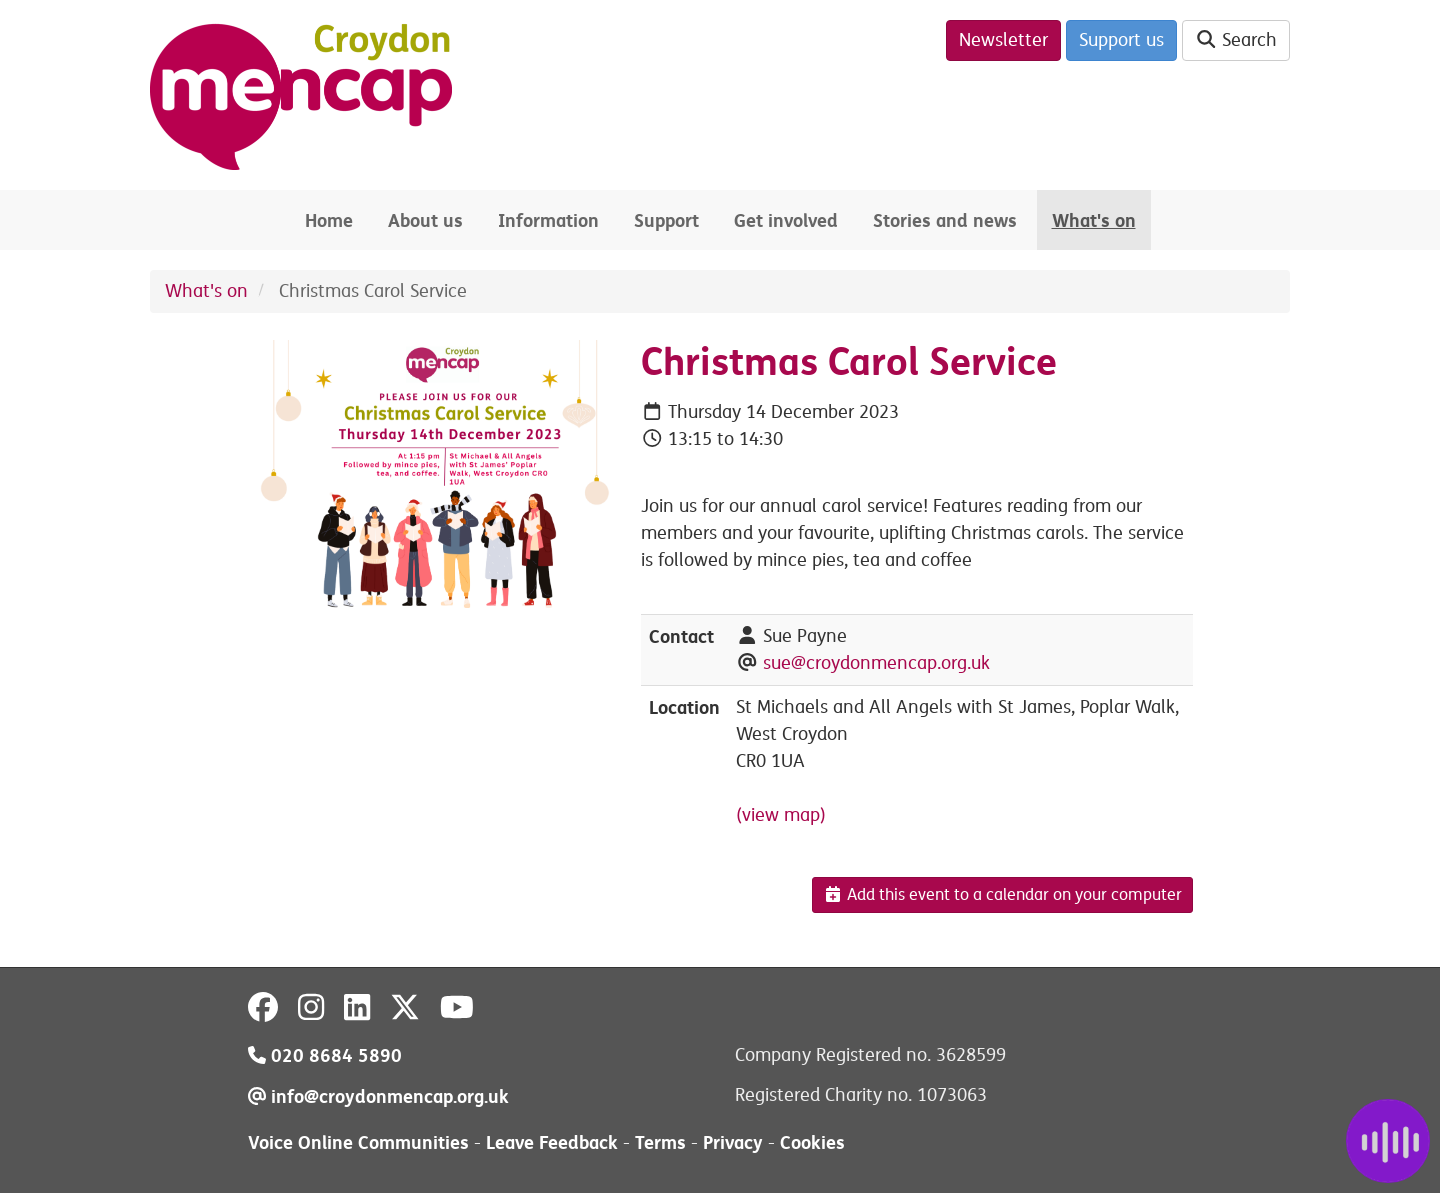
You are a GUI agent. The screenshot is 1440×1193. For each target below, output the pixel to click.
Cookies (812, 1142)
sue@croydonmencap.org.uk (876, 663)
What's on (1094, 220)
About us (425, 220)
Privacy (733, 1142)
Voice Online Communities (358, 1142)
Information (548, 220)
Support (666, 220)
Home (329, 220)
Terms (660, 1142)
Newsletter (1003, 40)
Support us (1121, 40)
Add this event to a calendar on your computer (1002, 895)
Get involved (786, 220)
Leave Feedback (552, 1142)
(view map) (781, 815)
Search (1236, 40)
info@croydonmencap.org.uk (378, 1096)
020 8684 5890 (325, 1055)
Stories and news (945, 220)
